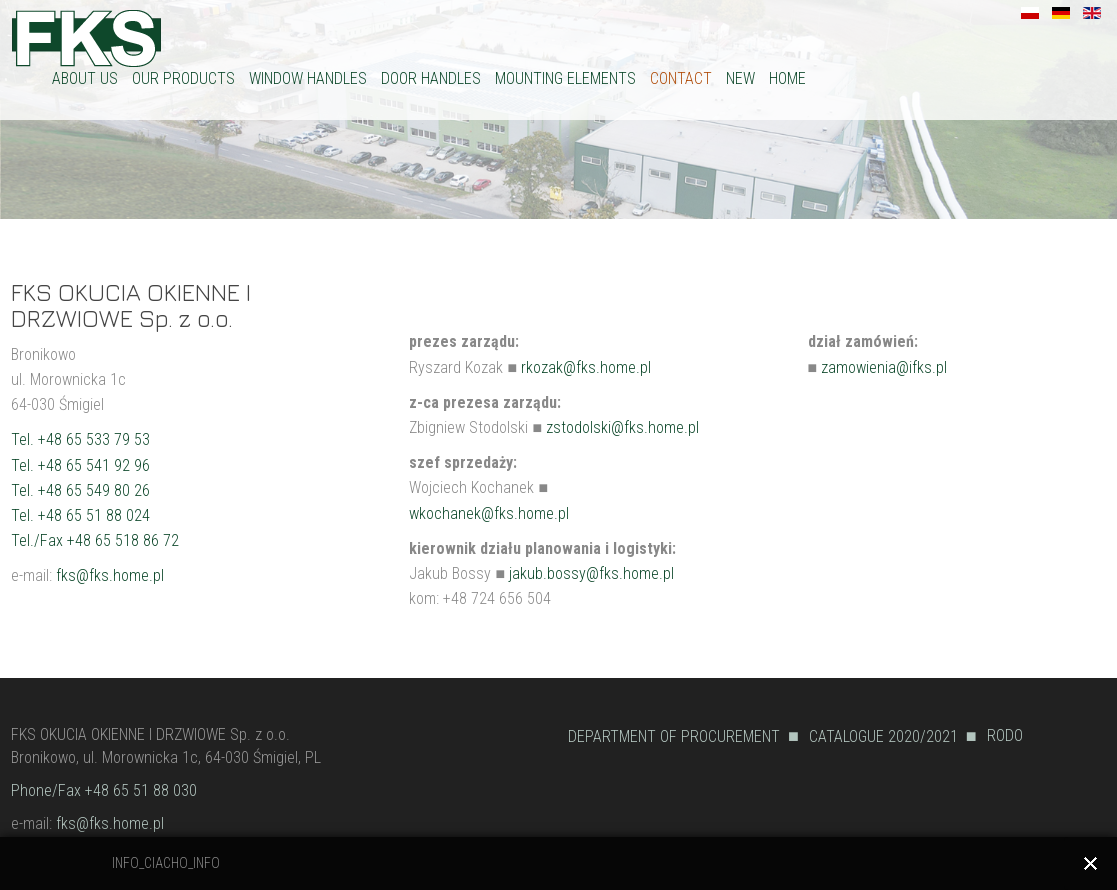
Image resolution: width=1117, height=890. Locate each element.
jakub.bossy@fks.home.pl (591, 573)
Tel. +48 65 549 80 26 (80, 490)
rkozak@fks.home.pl (586, 367)
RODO (1005, 735)
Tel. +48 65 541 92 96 (80, 465)
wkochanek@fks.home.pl (489, 513)
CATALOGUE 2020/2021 (883, 736)
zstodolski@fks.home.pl (622, 427)
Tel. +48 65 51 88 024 (80, 515)
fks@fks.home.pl (110, 575)
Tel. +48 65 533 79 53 (80, 439)
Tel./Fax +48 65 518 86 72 (95, 540)
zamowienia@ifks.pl (884, 367)
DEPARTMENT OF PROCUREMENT (674, 736)
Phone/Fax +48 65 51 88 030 (104, 790)
